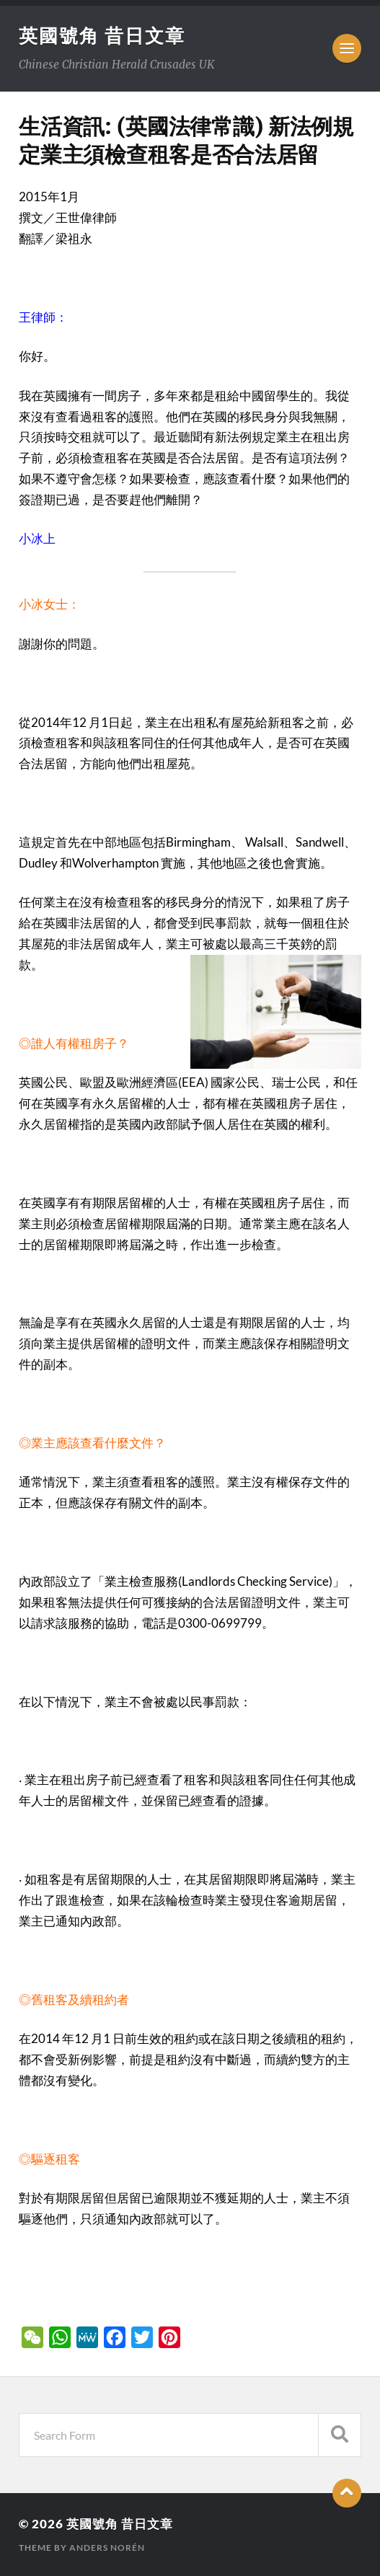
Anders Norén (107, 2547)
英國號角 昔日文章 (102, 35)
